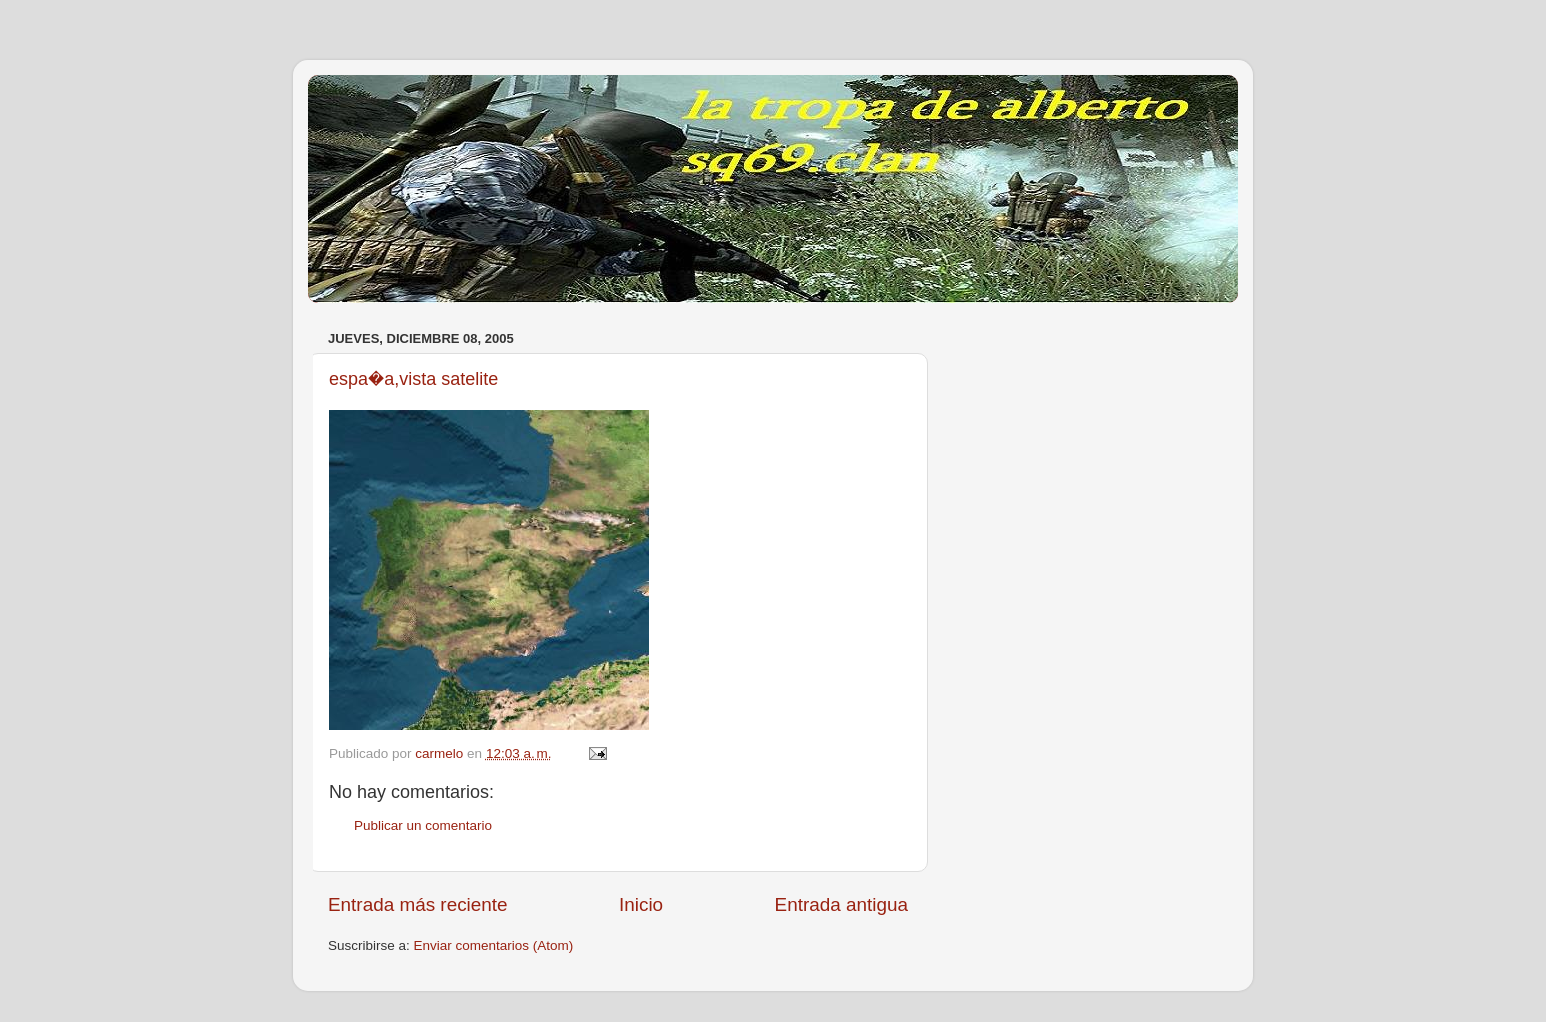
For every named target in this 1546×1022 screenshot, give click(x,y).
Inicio (641, 904)
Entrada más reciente (418, 904)
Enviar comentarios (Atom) (494, 945)
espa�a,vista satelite (413, 379)
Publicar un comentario (423, 825)
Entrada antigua (841, 904)
